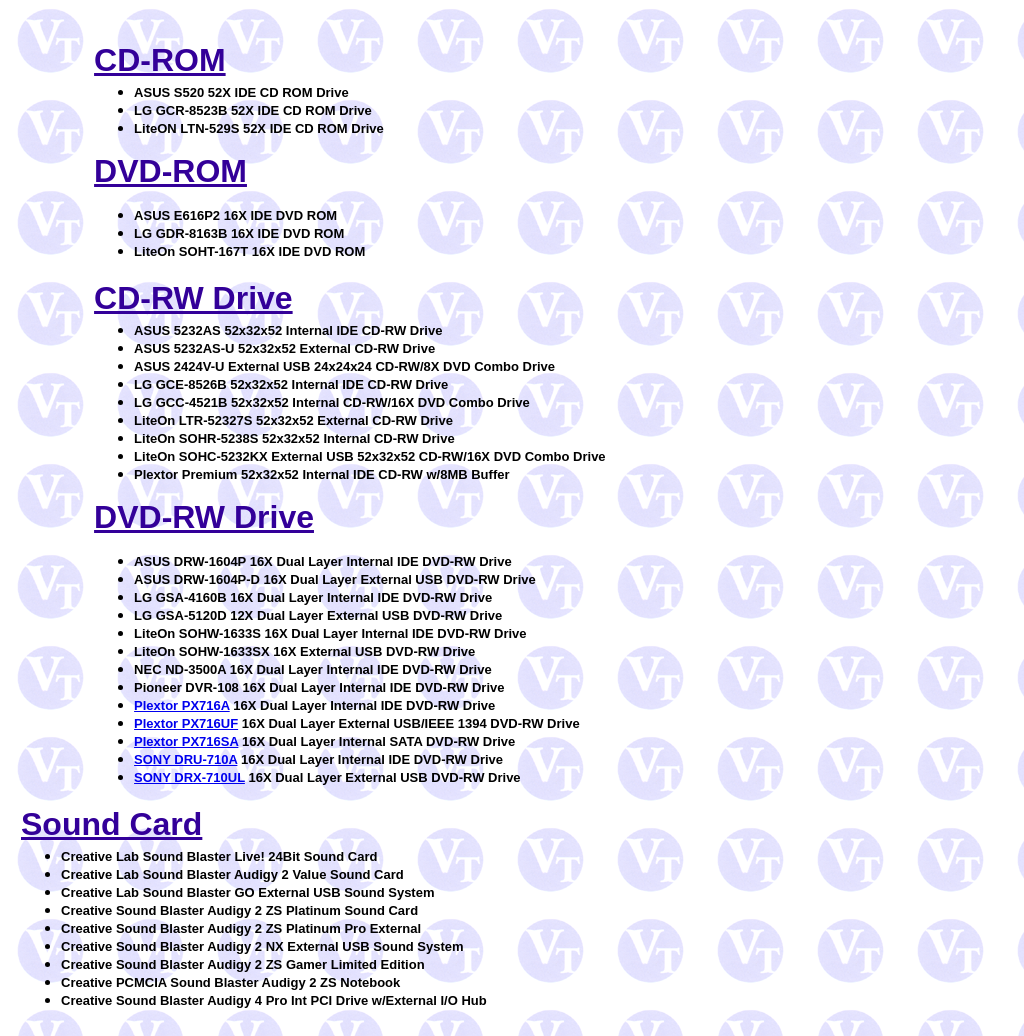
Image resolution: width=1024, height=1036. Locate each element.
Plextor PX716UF (186, 723)
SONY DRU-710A (185, 759)
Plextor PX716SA (186, 741)
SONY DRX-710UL (189, 777)
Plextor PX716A (182, 705)
